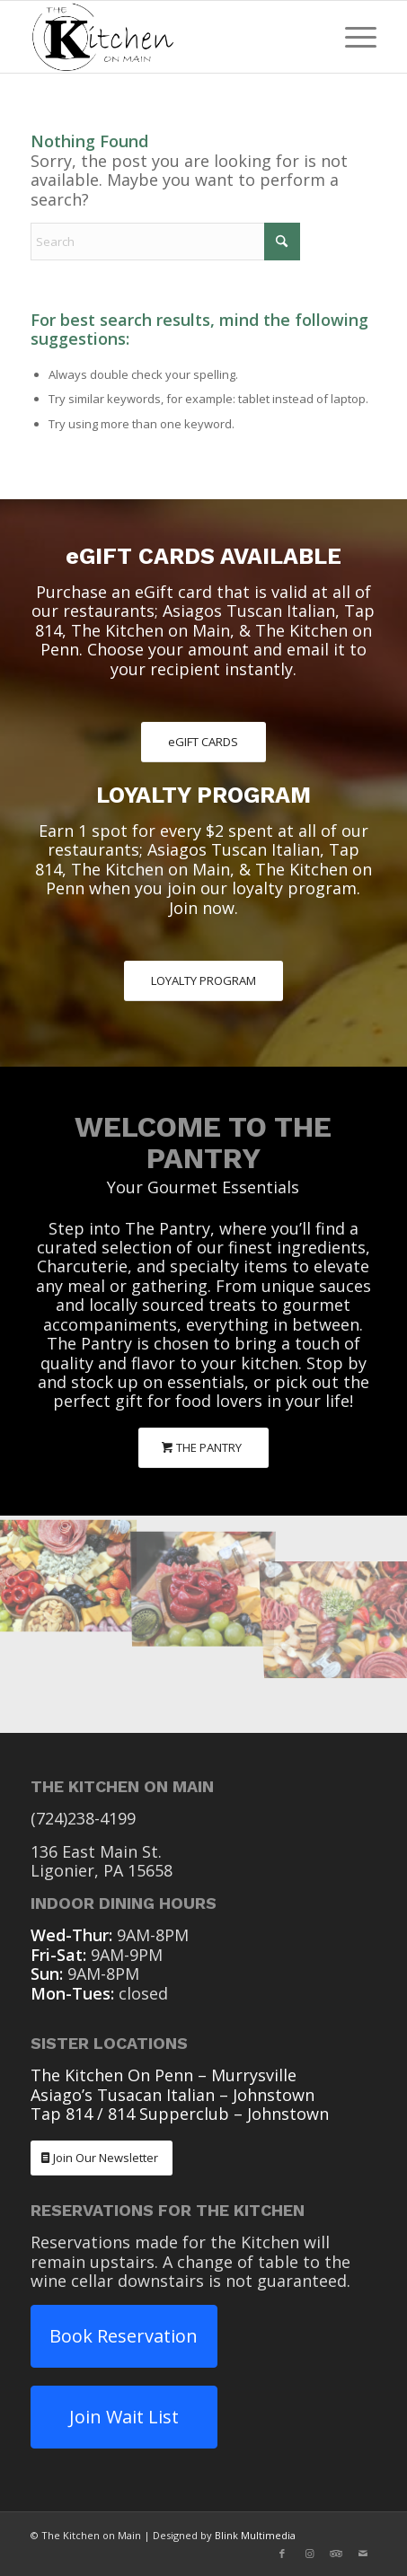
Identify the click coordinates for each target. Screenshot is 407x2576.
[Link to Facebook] (282, 2553)
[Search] (165, 241)
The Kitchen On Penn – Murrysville (163, 2075)
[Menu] (351, 37)
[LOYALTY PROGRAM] (203, 981)
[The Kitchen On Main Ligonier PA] (169, 37)
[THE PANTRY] (203, 1448)
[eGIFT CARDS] (203, 742)
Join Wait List (124, 2417)
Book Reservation (123, 2336)
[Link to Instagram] (309, 2553)
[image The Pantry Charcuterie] (68, 1570)
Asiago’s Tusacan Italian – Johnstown (172, 2095)
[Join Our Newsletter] (102, 2158)
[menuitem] (351, 37)
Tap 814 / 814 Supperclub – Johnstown (180, 2113)
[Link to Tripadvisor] (336, 2553)
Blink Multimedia (255, 2535)
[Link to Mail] (362, 2553)
